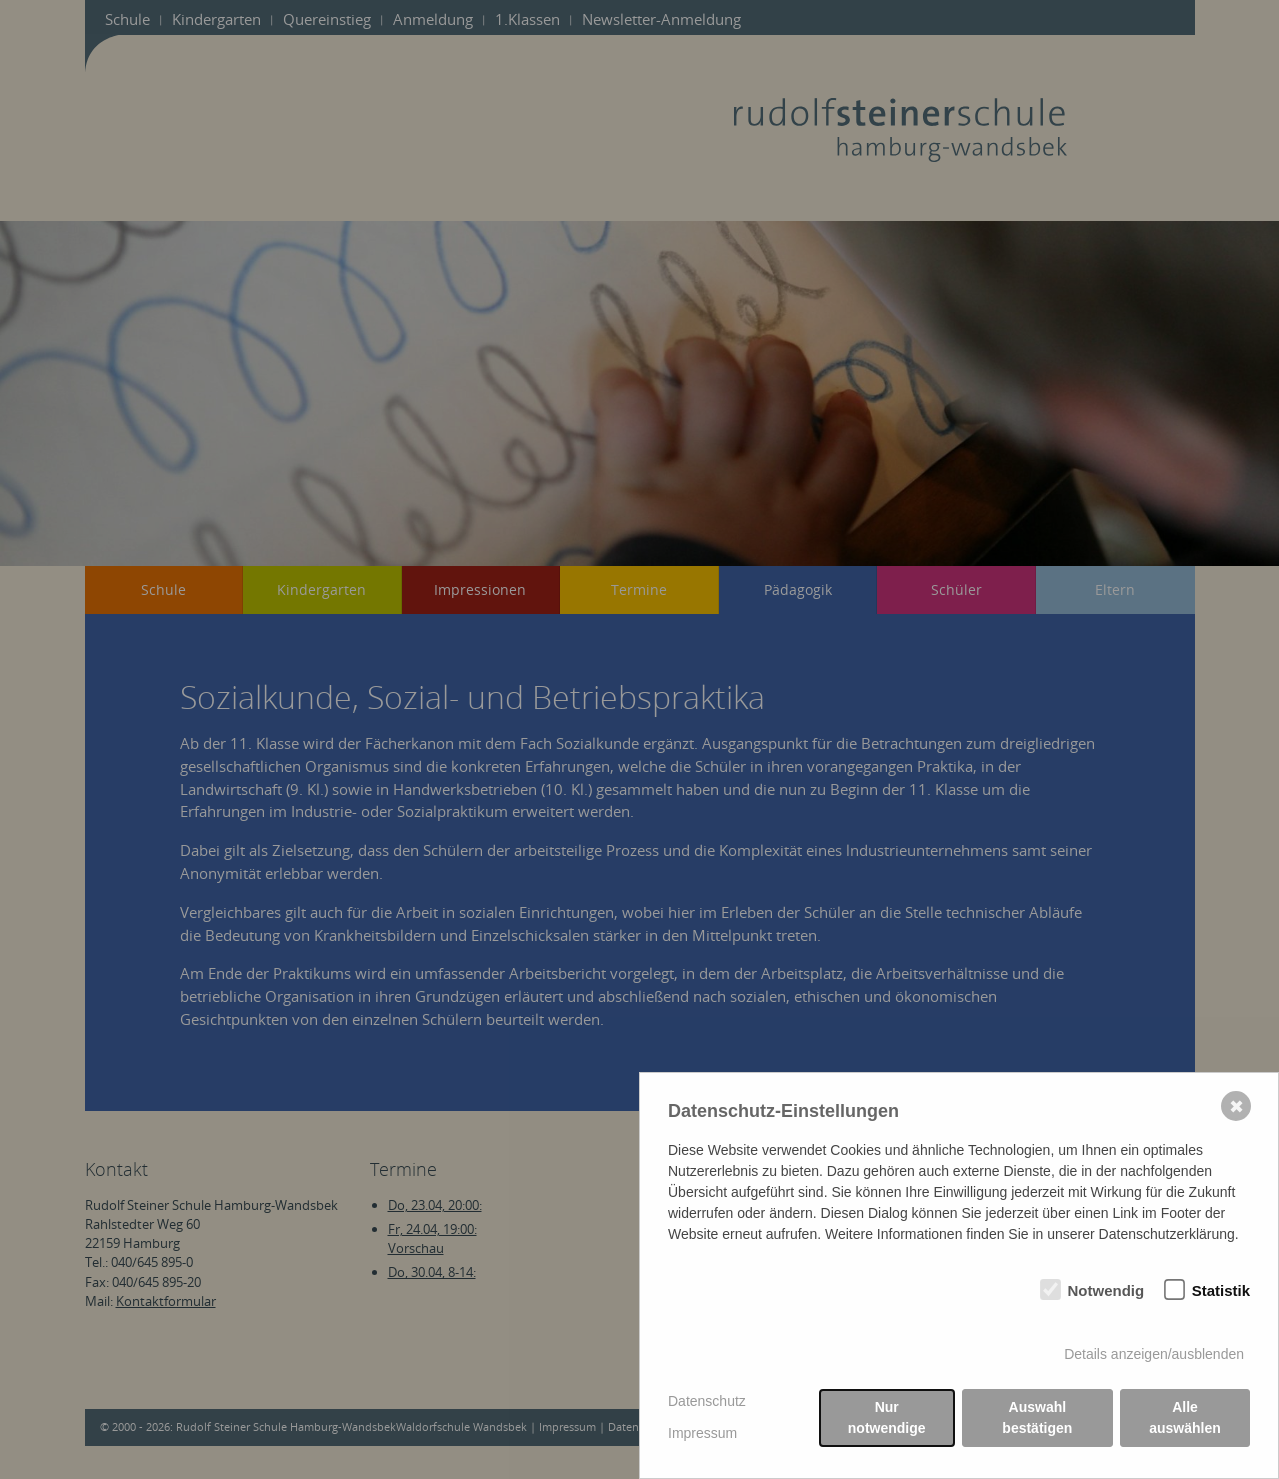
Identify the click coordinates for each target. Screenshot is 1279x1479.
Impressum (702, 1433)
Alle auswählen (1185, 1417)
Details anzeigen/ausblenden (1154, 1354)
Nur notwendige (887, 1417)
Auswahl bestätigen (1037, 1417)
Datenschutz (707, 1401)
